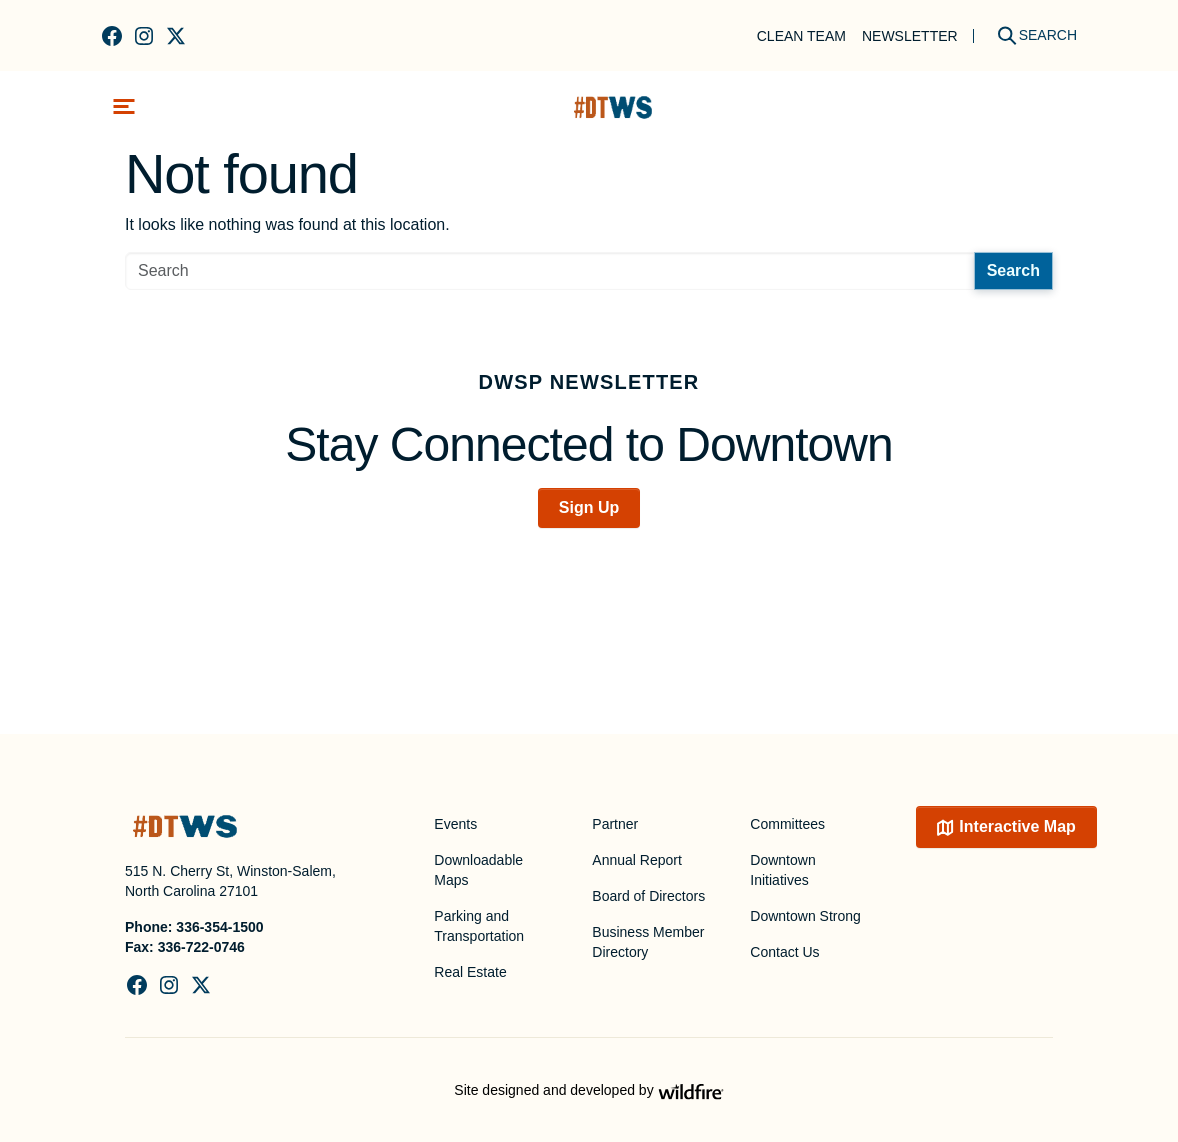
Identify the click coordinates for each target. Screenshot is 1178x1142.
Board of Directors (648, 896)
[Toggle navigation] (124, 106)
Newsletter (910, 36)
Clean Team (801, 36)
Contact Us (784, 952)
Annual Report (637, 860)
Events (455, 824)
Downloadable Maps (478, 870)
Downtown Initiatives (782, 870)
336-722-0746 (201, 947)
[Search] (1030, 35)
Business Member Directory (648, 942)
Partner (615, 824)
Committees (787, 824)
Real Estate (470, 972)
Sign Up (589, 507)
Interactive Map (1017, 826)
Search (1013, 270)
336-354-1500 (219, 927)
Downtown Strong (805, 916)
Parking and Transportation (479, 926)
